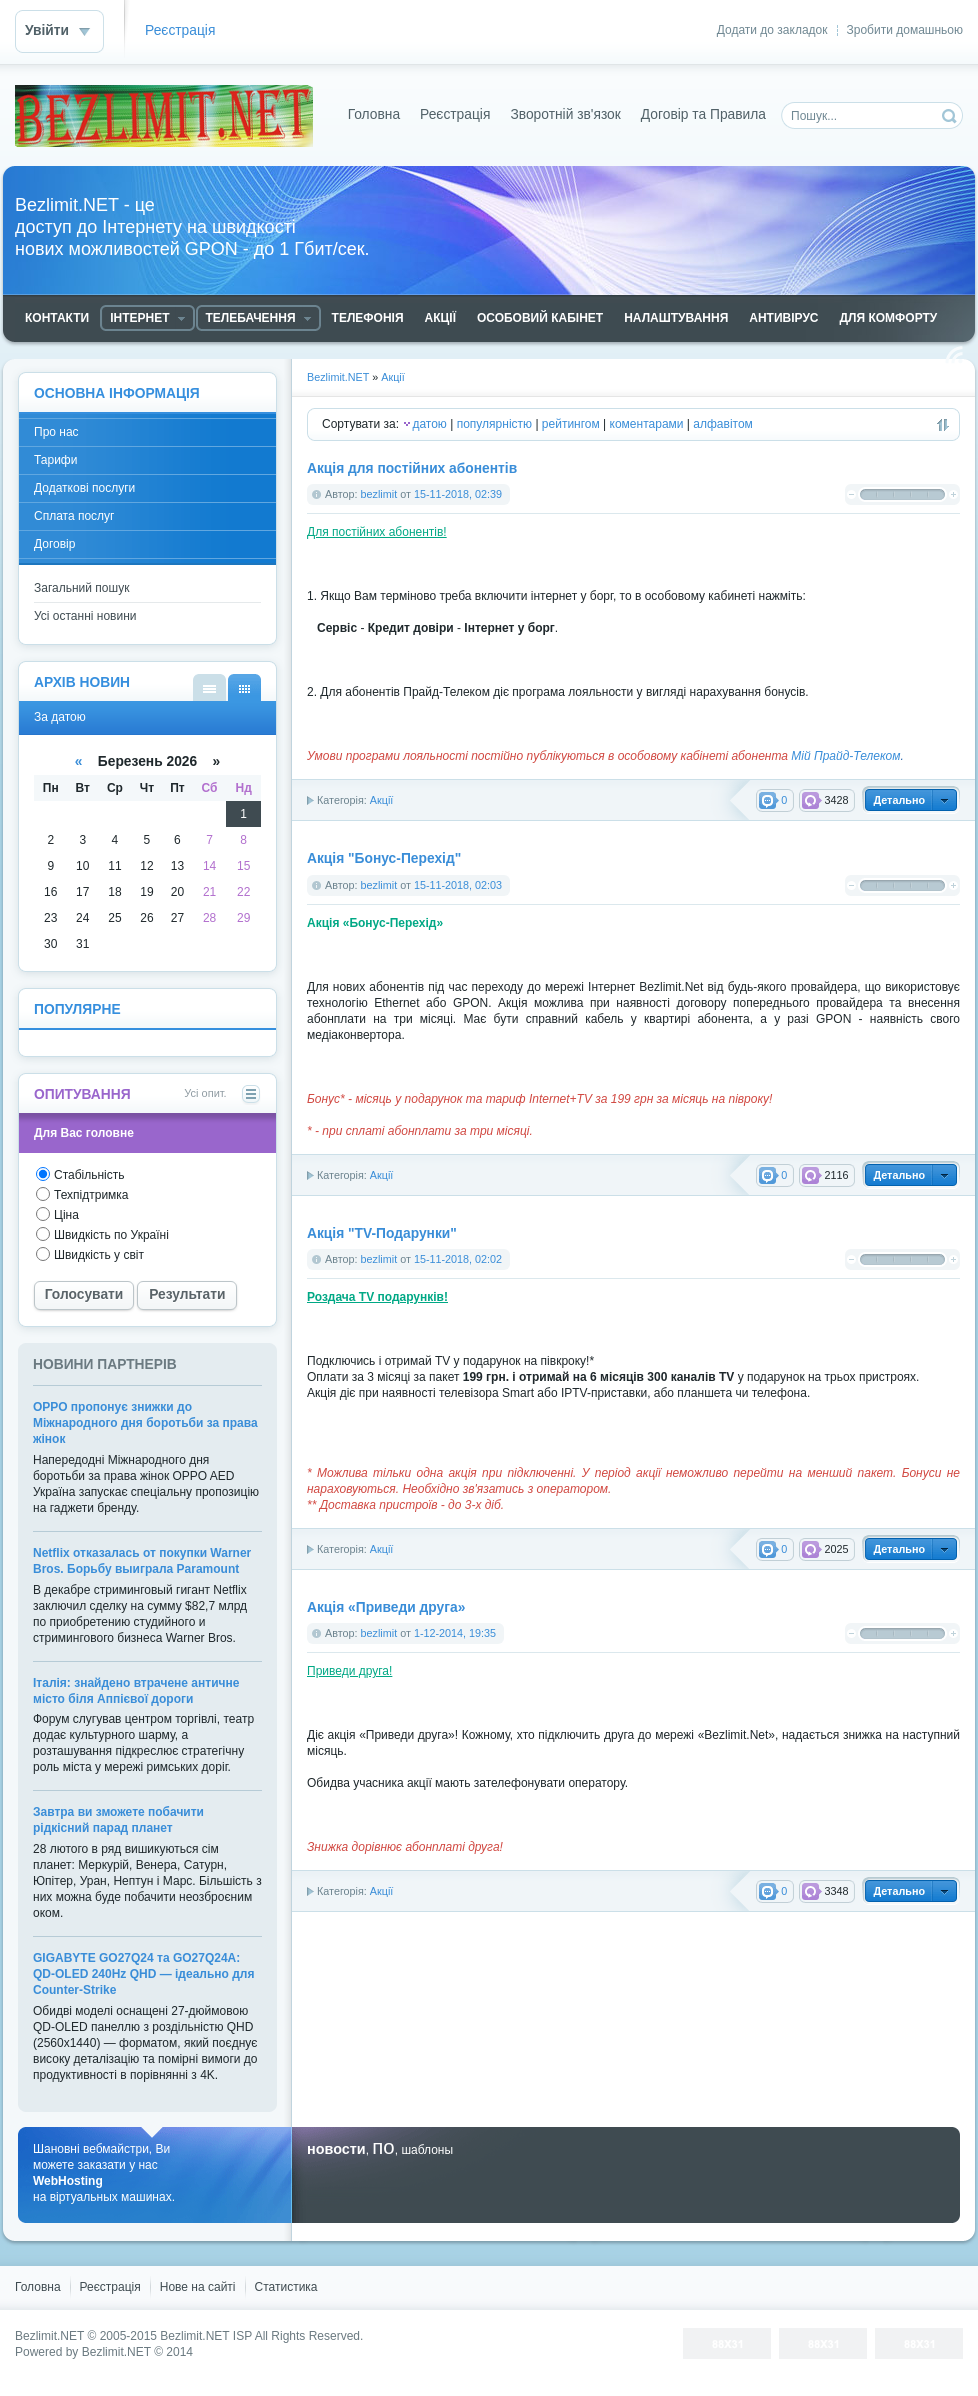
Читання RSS (954, 355)
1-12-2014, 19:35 (455, 1633)
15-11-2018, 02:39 (458, 494)
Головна (374, 114)
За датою (244, 687)
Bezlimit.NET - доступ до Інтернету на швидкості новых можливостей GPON (164, 116)
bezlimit (379, 494)
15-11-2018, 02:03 (458, 885)
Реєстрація (180, 30)
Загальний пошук (81, 588)
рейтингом (571, 424)
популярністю (494, 424)
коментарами (647, 424)
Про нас (56, 432)
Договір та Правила (703, 114)
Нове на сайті (198, 2287)
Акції (382, 800)
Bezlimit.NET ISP (206, 2336)
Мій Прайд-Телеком (845, 756)
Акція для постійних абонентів (412, 468)
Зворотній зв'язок (565, 114)
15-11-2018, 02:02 (458, 1259)
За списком (209, 687)
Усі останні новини (85, 616)
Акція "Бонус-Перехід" (384, 858)
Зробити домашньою (905, 30)
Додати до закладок (772, 30)
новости (336, 2149)
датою (429, 424)
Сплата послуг (74, 516)
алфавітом (723, 424)
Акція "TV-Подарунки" (382, 1233)
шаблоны (427, 2150)
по (383, 2147)
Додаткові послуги (84, 488)
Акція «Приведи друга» (386, 1607)
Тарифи (55, 460)
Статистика (286, 2287)
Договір (54, 544)
